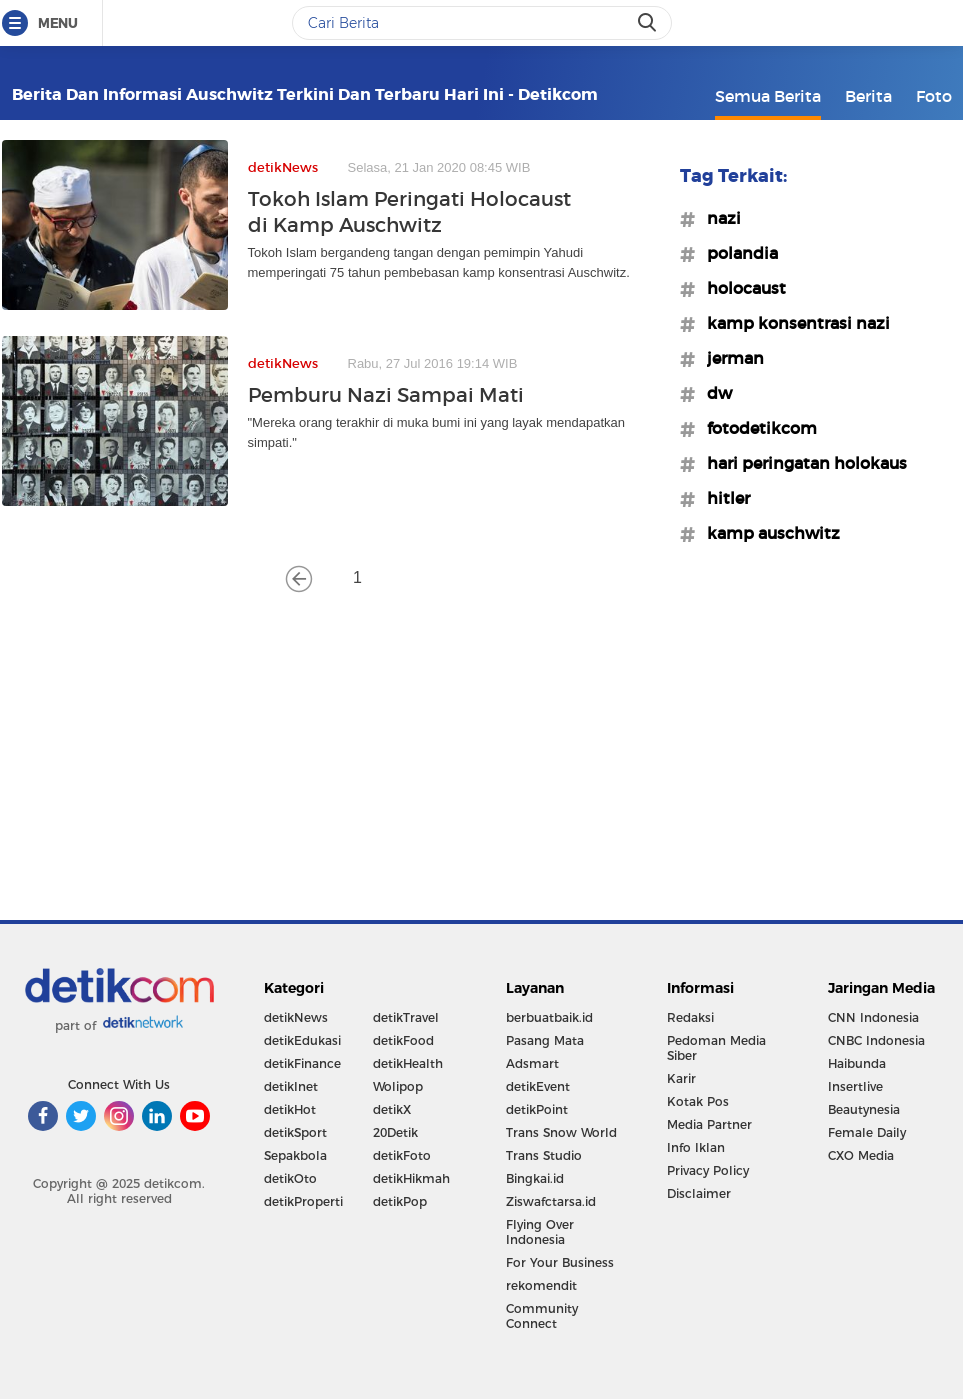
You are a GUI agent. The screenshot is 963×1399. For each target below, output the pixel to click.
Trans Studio (544, 1155)
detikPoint (537, 1109)
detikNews (296, 1017)
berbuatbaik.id (549, 1017)
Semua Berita (768, 96)
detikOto (290, 1178)
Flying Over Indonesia (540, 1232)
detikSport (295, 1132)
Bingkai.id (535, 1178)
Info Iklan (696, 1147)
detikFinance (302, 1063)
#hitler (722, 498)
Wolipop (398, 1086)
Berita (868, 96)
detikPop (400, 1201)
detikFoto (402, 1155)
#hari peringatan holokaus (801, 463)
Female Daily (867, 1132)
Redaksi (690, 1017)
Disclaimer (699, 1193)
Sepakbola (295, 1155)
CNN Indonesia (873, 1017)
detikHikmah (411, 1178)
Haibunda (857, 1063)
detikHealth (408, 1063)
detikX (392, 1109)
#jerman (729, 358)
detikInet (291, 1086)
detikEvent (538, 1086)
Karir (681, 1078)
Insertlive (855, 1086)
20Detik (395, 1132)
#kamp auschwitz (767, 533)
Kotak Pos (698, 1101)
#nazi (718, 218)
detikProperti (303, 1201)
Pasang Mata (545, 1040)
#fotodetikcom (756, 428)
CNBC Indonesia (876, 1040)
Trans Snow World (561, 1132)
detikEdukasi (302, 1040)
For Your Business (560, 1262)
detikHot (290, 1109)
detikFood (403, 1040)
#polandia (736, 253)
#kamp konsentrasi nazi (792, 323)
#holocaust (740, 288)
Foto (934, 96)
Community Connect (542, 1316)
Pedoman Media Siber (716, 1048)
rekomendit (541, 1285)
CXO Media (861, 1155)
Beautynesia (864, 1109)
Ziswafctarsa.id (551, 1201)
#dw (713, 393)
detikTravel (406, 1017)
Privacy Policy (708, 1170)
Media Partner (709, 1124)
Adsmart (532, 1063)
